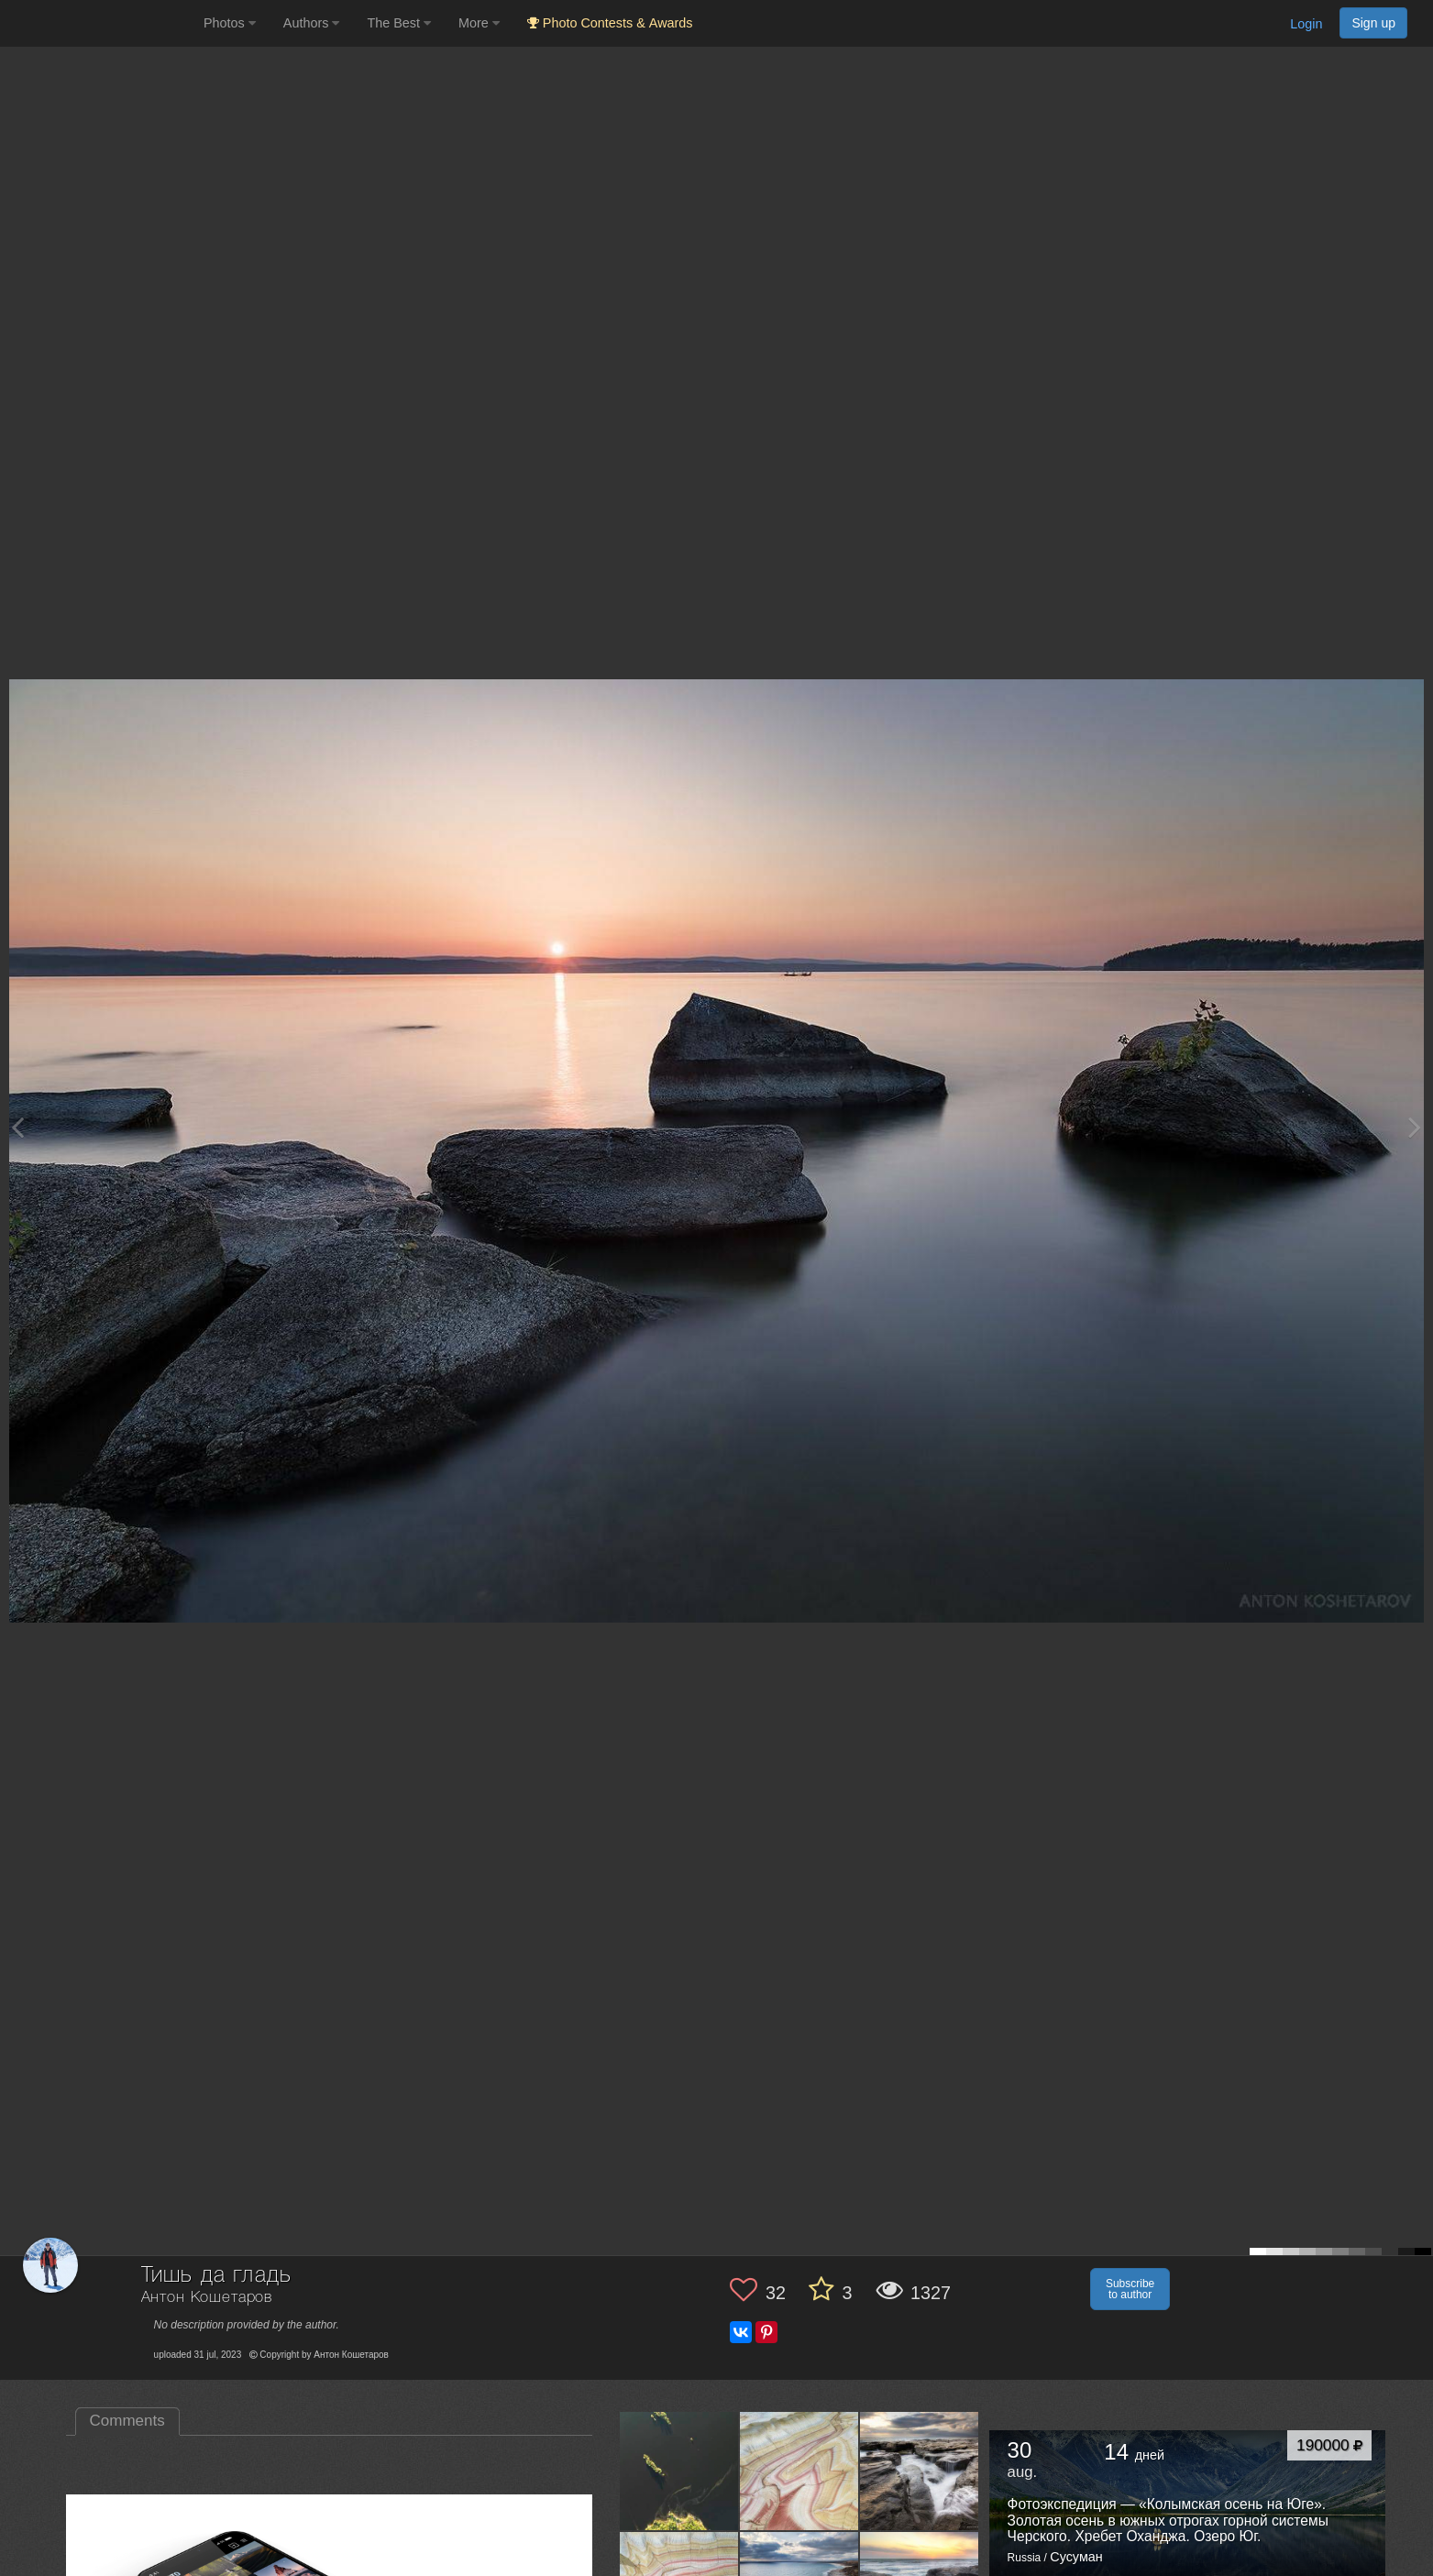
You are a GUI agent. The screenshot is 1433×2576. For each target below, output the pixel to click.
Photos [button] (230, 23)
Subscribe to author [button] (1130, 2289)
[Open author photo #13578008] (919, 2470)
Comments (127, 2420)
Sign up (1373, 23)
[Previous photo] (17, 1127)
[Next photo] (1414, 1127)
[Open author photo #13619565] (679, 2470)
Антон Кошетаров (207, 2298)
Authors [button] (311, 23)
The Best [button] (399, 23)
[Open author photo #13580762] (799, 2470)
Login (1306, 23)
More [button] (479, 23)
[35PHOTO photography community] (99, 23)
